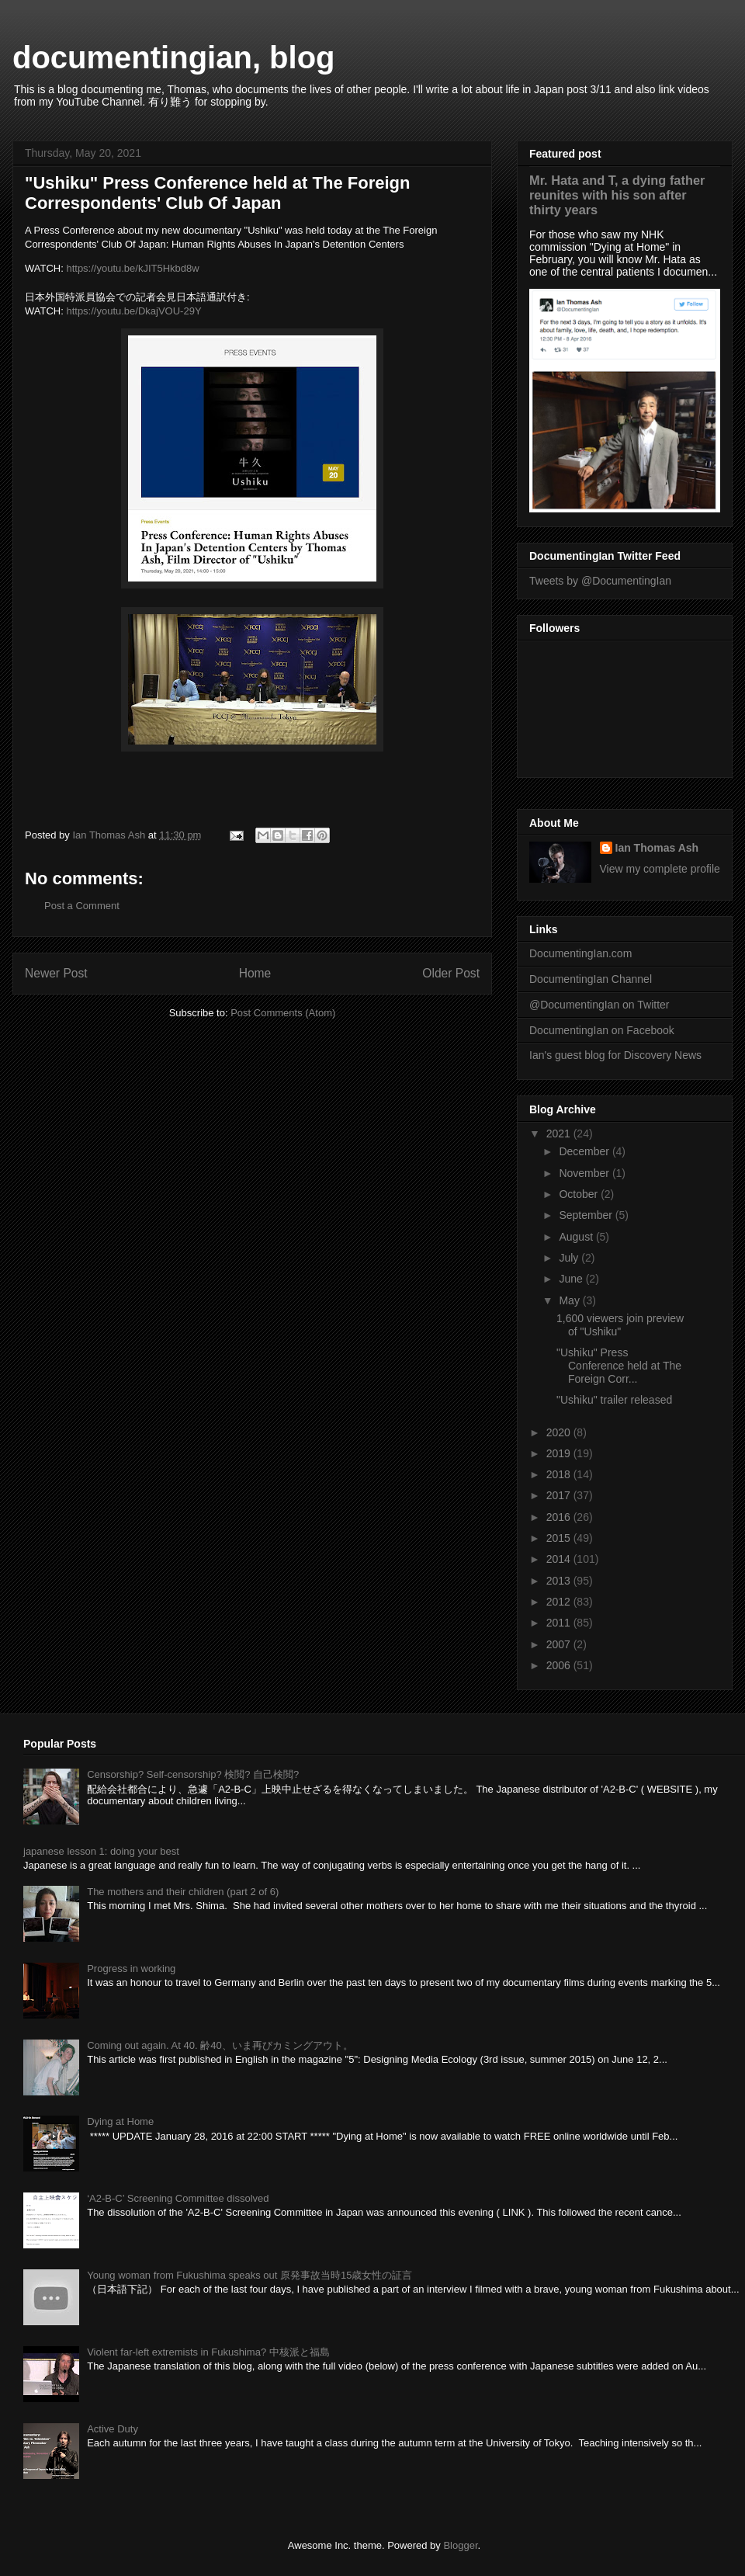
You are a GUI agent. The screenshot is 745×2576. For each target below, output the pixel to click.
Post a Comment (82, 905)
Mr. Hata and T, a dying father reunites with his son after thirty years (617, 195)
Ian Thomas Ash (657, 848)
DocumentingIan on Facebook (601, 1030)
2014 (559, 1559)
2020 (559, 1432)
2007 (559, 1644)
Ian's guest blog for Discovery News (615, 1055)
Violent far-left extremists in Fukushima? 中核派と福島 (208, 2352)
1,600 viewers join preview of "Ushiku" (620, 1325)
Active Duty (112, 2429)
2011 (559, 1622)
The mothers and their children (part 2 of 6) (183, 1891)
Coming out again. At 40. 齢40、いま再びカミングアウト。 (219, 2045)
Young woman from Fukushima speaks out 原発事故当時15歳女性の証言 (249, 2275)
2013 (559, 1580)
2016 (559, 1517)
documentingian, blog (173, 57)
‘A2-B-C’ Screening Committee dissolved (178, 2198)
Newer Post (56, 973)
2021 (559, 1133)
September (587, 1215)
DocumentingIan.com (580, 953)
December (585, 1151)
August (577, 1237)
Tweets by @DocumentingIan (600, 581)
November (585, 1173)
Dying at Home (120, 2121)
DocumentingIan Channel (590, 979)
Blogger (460, 2545)
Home (255, 973)
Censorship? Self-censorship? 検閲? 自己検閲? (193, 1774)
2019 (559, 1453)
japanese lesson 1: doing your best (101, 1851)
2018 (559, 1474)
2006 (559, 1665)
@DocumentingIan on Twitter (599, 1004)
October (580, 1194)
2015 (559, 1538)
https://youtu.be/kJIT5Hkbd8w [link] (132, 268)
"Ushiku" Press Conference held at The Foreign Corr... (618, 1365)
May (570, 1300)
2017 (559, 1495)
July (570, 1258)
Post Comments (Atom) (282, 1013)
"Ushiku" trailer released (614, 1400)
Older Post (451, 973)
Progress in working (131, 1968)
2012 (559, 1601)
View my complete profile (660, 869)
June (572, 1278)
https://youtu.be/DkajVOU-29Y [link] (133, 311)
